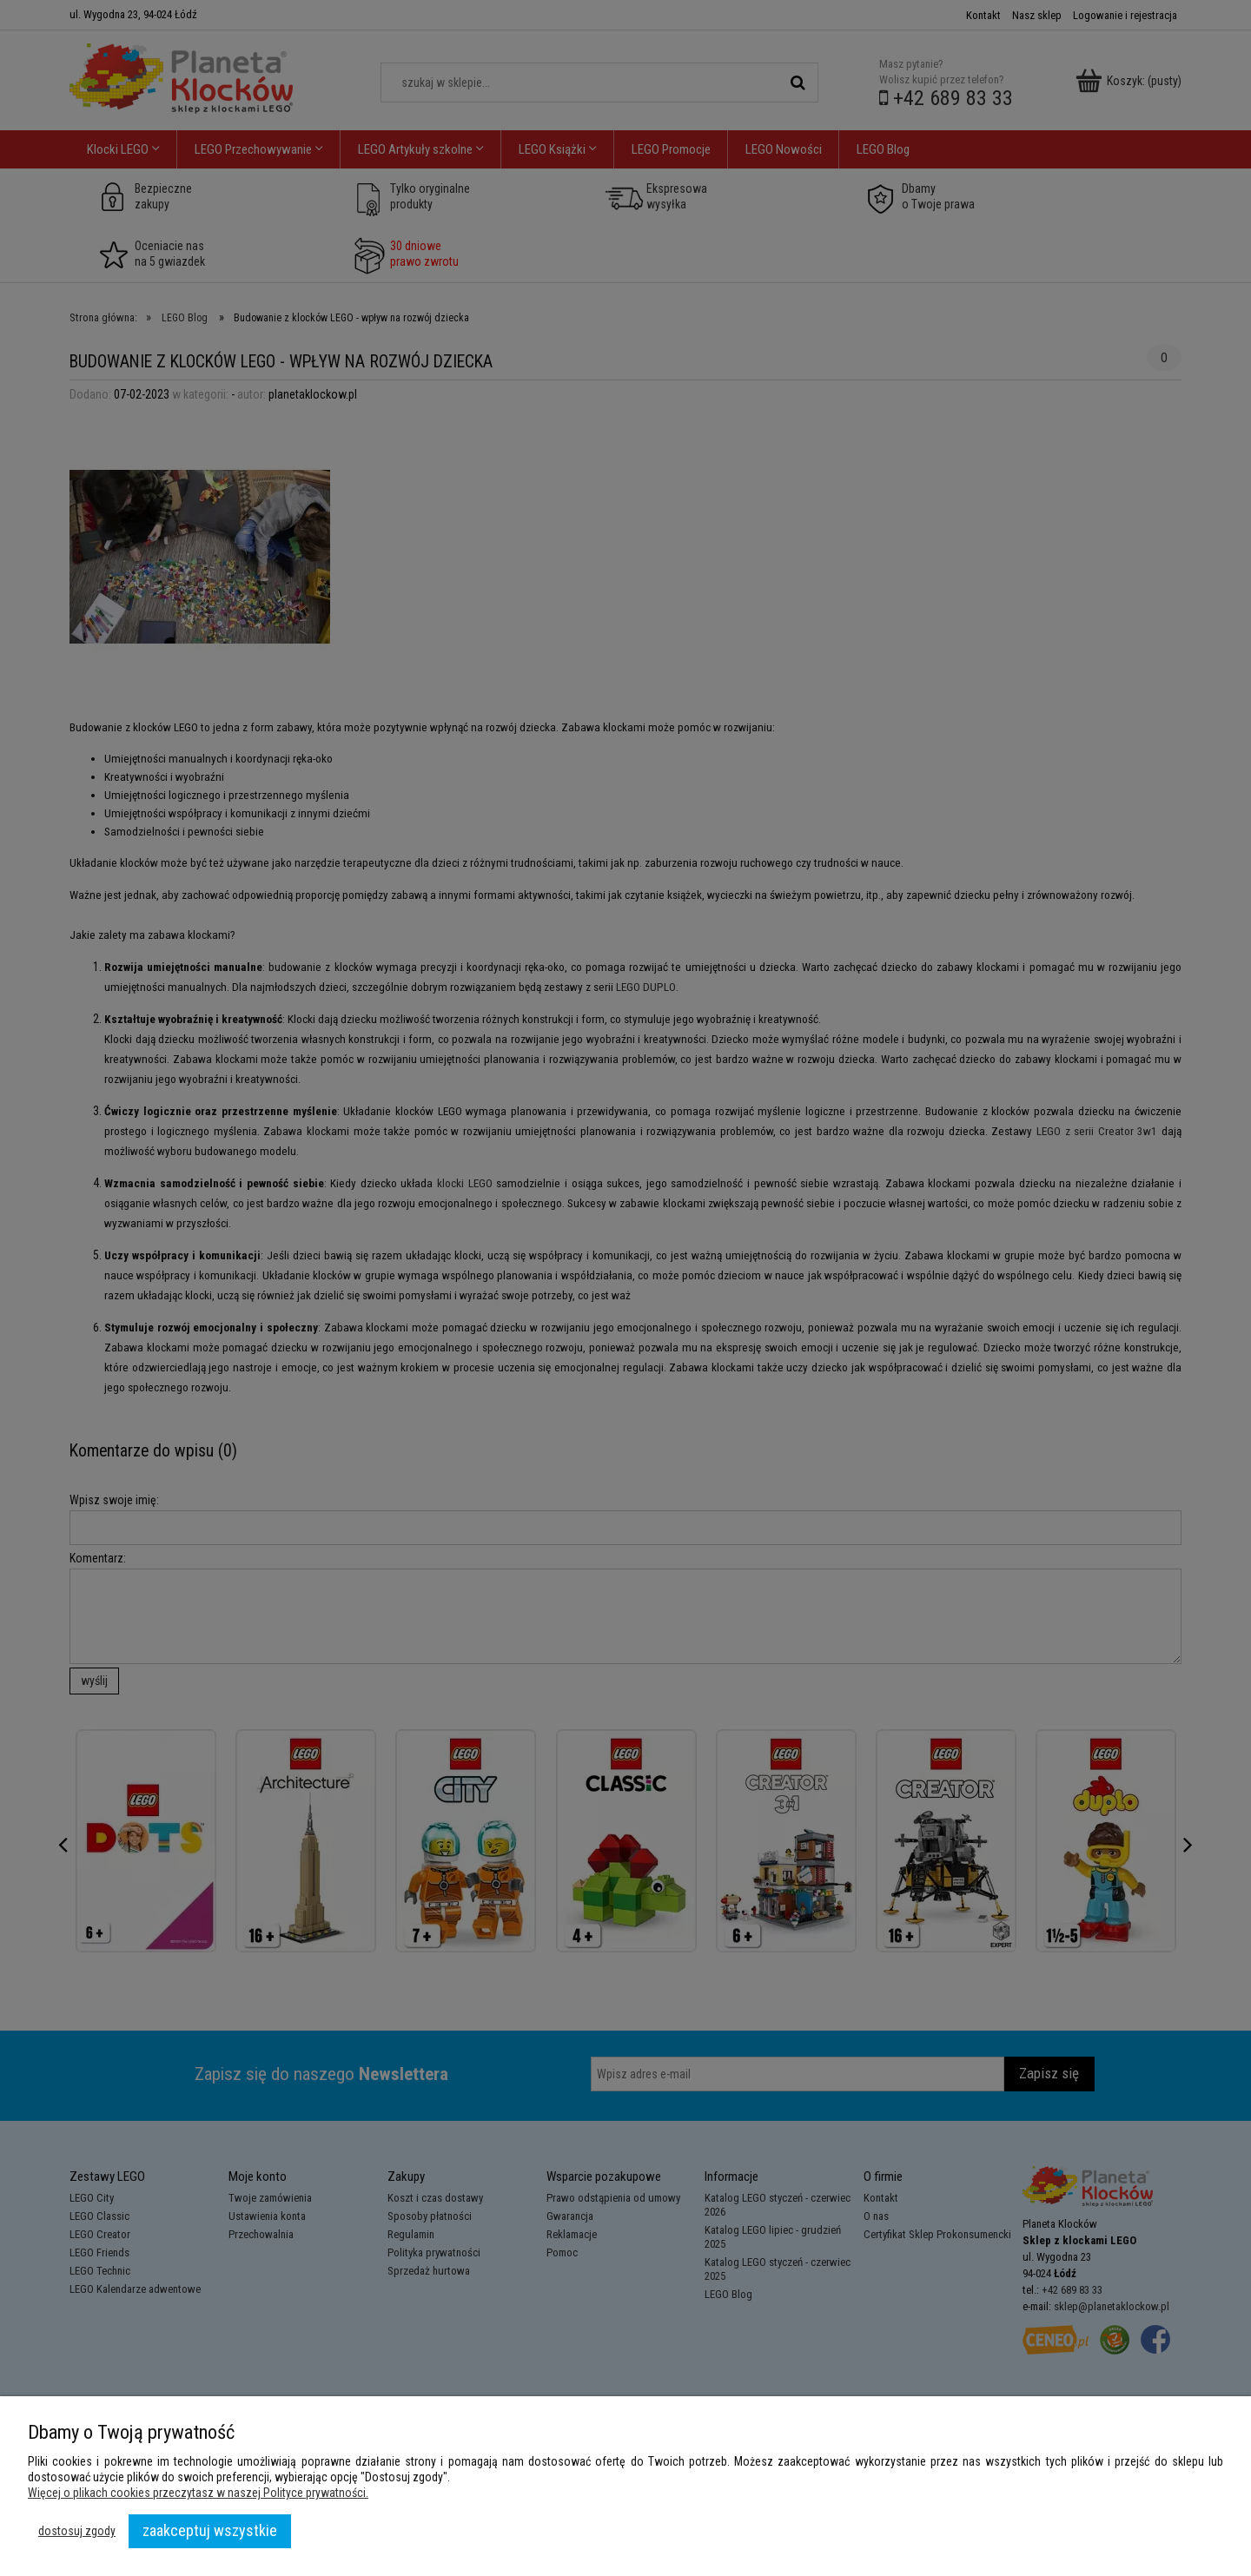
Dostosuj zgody (77, 2531)
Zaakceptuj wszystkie (209, 2530)
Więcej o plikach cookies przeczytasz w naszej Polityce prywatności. (198, 2493)
